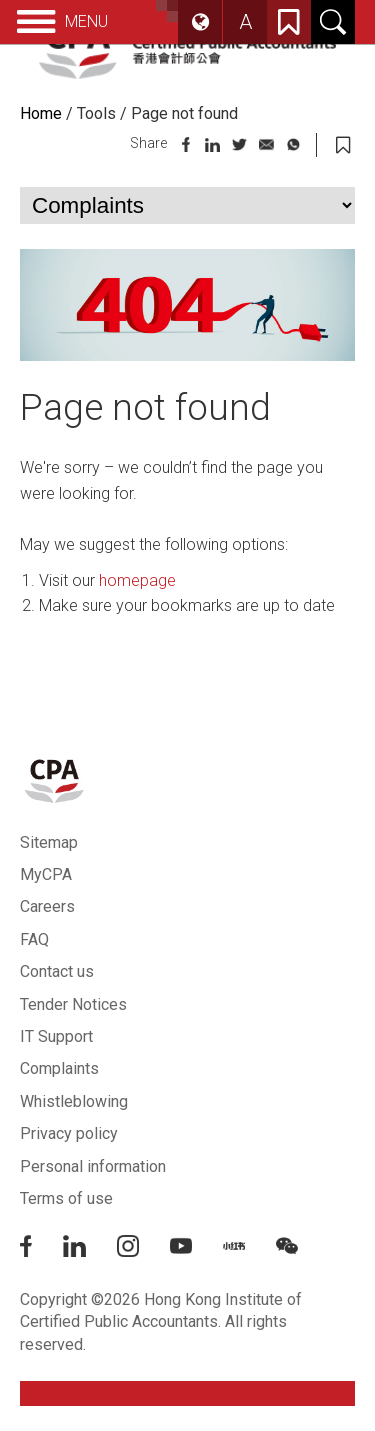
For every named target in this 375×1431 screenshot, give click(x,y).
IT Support (56, 1036)
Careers (47, 906)
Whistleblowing (74, 1101)
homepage (137, 580)
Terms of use (66, 1198)
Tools (96, 113)
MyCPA (46, 874)
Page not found (184, 113)
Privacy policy (69, 1133)
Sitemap (49, 842)
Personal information (93, 1166)
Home (41, 113)
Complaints (59, 1068)
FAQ (34, 939)
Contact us (57, 971)
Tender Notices (73, 1004)
